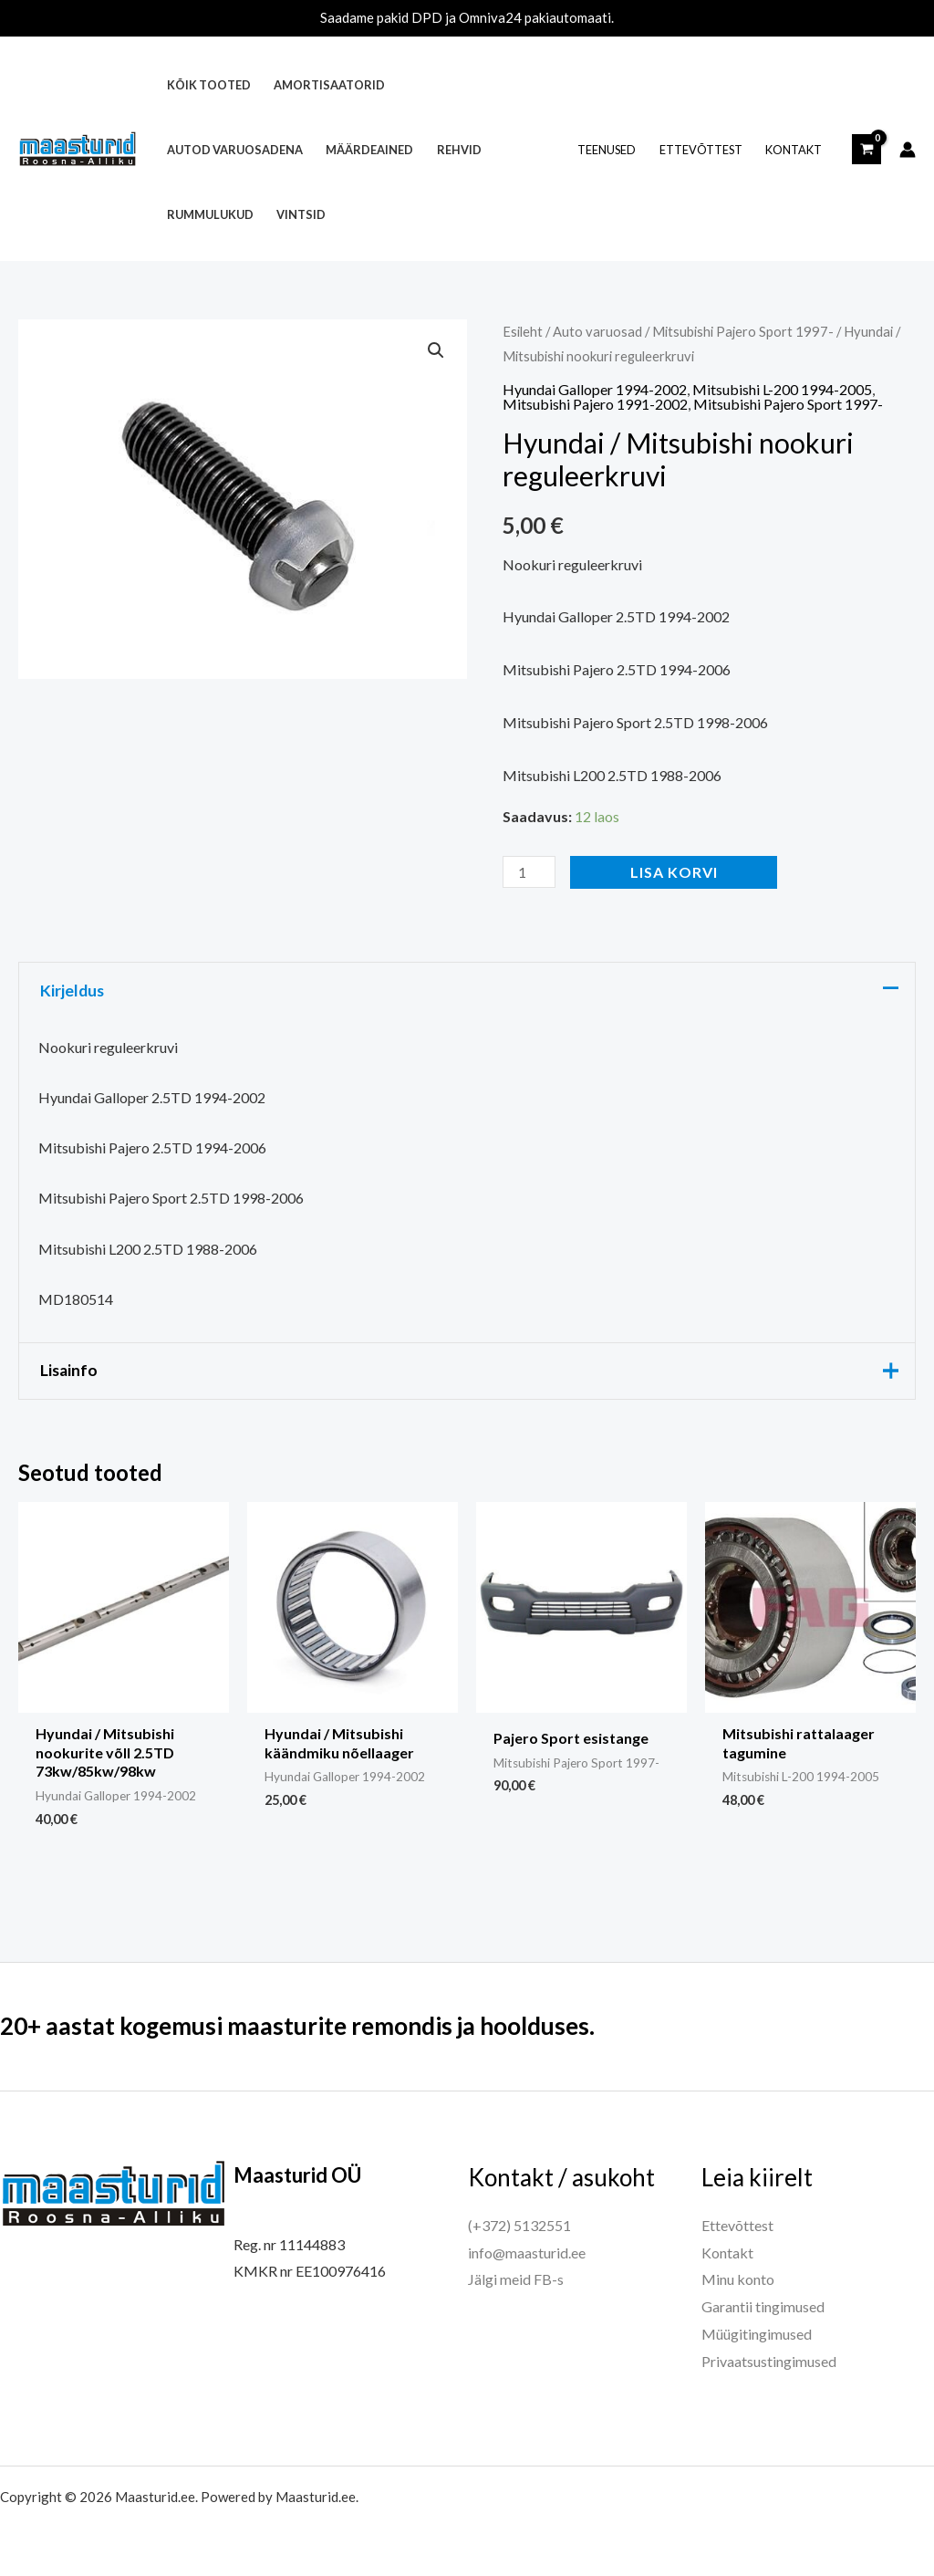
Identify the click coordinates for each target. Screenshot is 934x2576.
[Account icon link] (907, 149)
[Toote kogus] (529, 872)
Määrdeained (369, 149)
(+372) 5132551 (519, 2225)
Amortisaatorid (329, 85)
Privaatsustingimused (768, 2361)
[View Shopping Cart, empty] (866, 148)
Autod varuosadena (235, 149)
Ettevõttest (700, 149)
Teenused (606, 149)
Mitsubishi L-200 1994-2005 (782, 389)
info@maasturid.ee (527, 2252)
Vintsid (301, 214)
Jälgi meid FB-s (516, 2279)
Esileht (523, 331)
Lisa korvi (674, 872)
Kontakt (793, 149)
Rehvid (459, 149)
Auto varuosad (597, 331)
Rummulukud (210, 214)
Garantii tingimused (763, 2306)
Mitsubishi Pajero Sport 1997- (743, 331)
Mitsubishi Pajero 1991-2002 (595, 403)
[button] (436, 350)
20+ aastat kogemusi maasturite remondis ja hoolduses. (297, 2025)
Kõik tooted (209, 85)
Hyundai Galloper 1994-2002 (595, 389)
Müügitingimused (756, 2333)
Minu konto (737, 2279)
